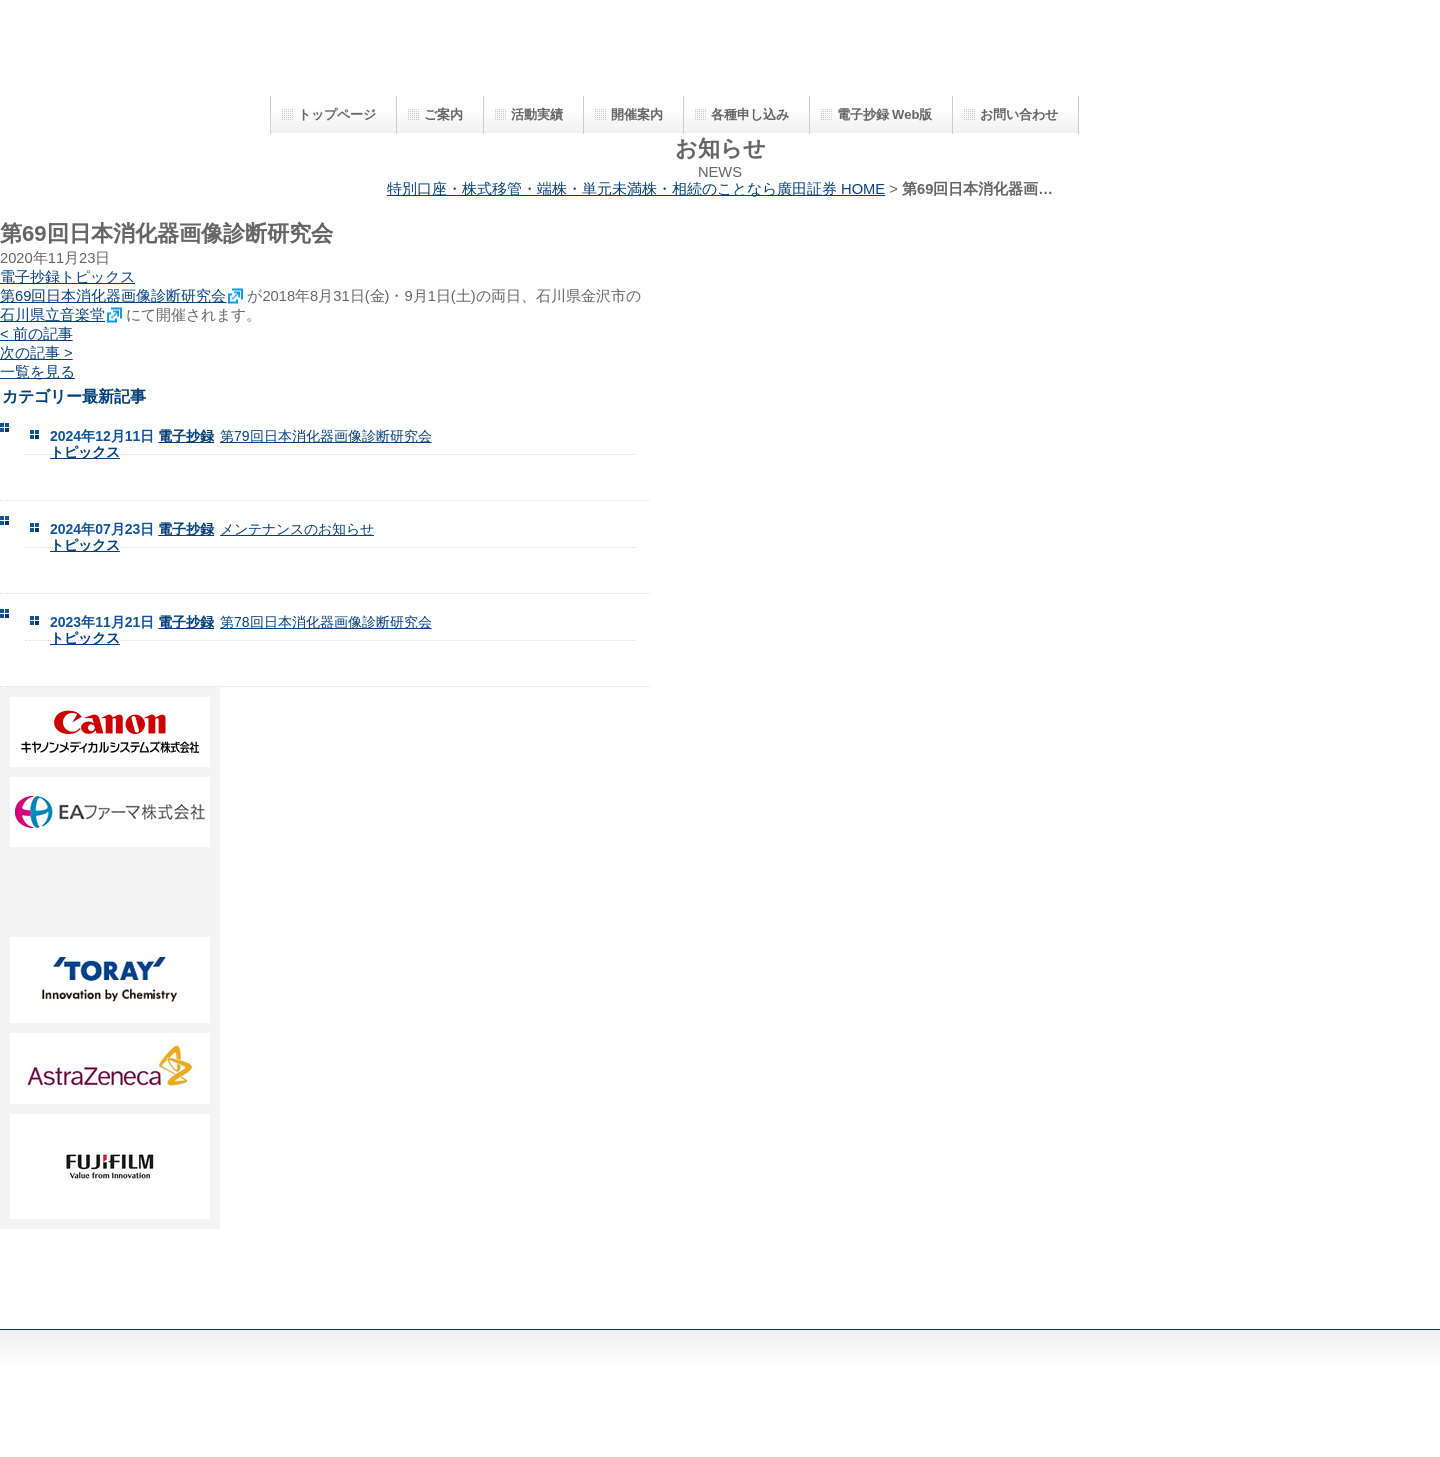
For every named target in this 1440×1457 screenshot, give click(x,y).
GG (110, 1068)
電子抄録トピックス (67, 277)
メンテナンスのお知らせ (297, 529)
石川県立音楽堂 (52, 315)
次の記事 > (36, 353)
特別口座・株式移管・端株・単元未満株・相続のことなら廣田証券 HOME (636, 189)
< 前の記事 (36, 334)
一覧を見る (37, 372)
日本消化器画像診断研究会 (670, 56)
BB (110, 812)
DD (110, 892)
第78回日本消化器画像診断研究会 (326, 622)
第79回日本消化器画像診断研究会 (326, 436)
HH (110, 1166)
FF (110, 980)
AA (110, 732)
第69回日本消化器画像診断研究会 (113, 296)
